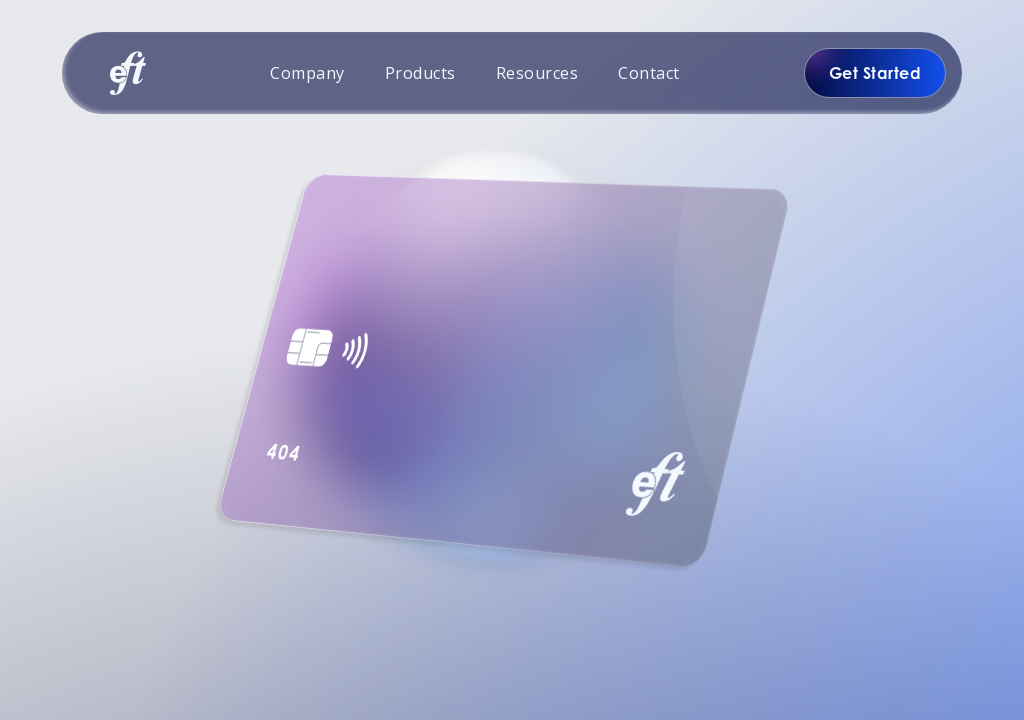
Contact (649, 73)
